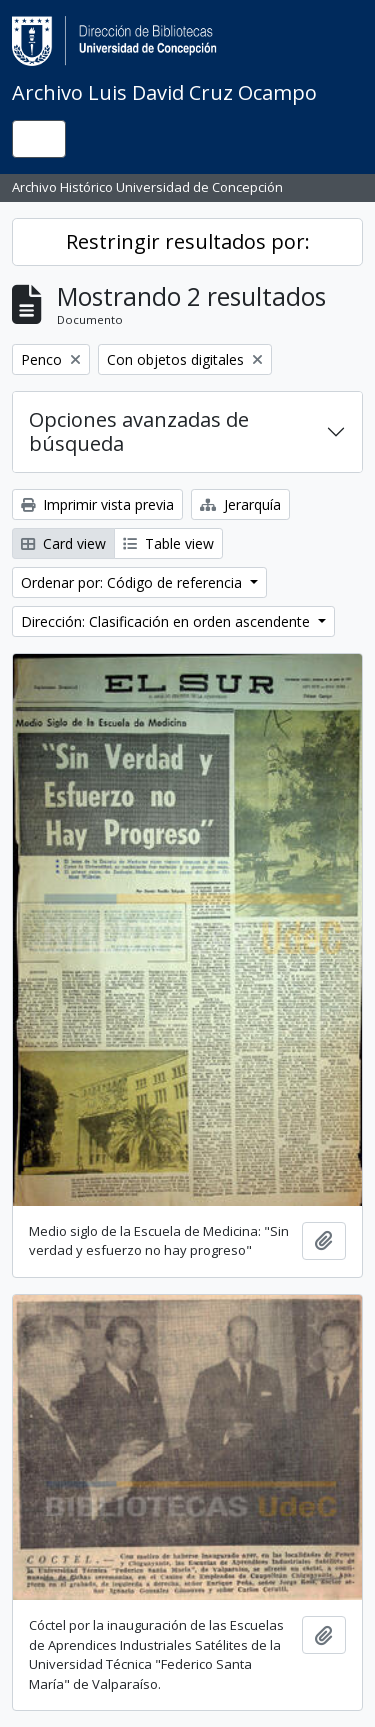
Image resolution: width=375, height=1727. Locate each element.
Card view (63, 543)
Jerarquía (240, 504)
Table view (168, 543)
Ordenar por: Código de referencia (133, 582)
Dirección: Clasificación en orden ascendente (167, 621)
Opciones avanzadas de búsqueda (139, 431)
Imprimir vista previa (97, 504)
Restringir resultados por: (188, 241)
